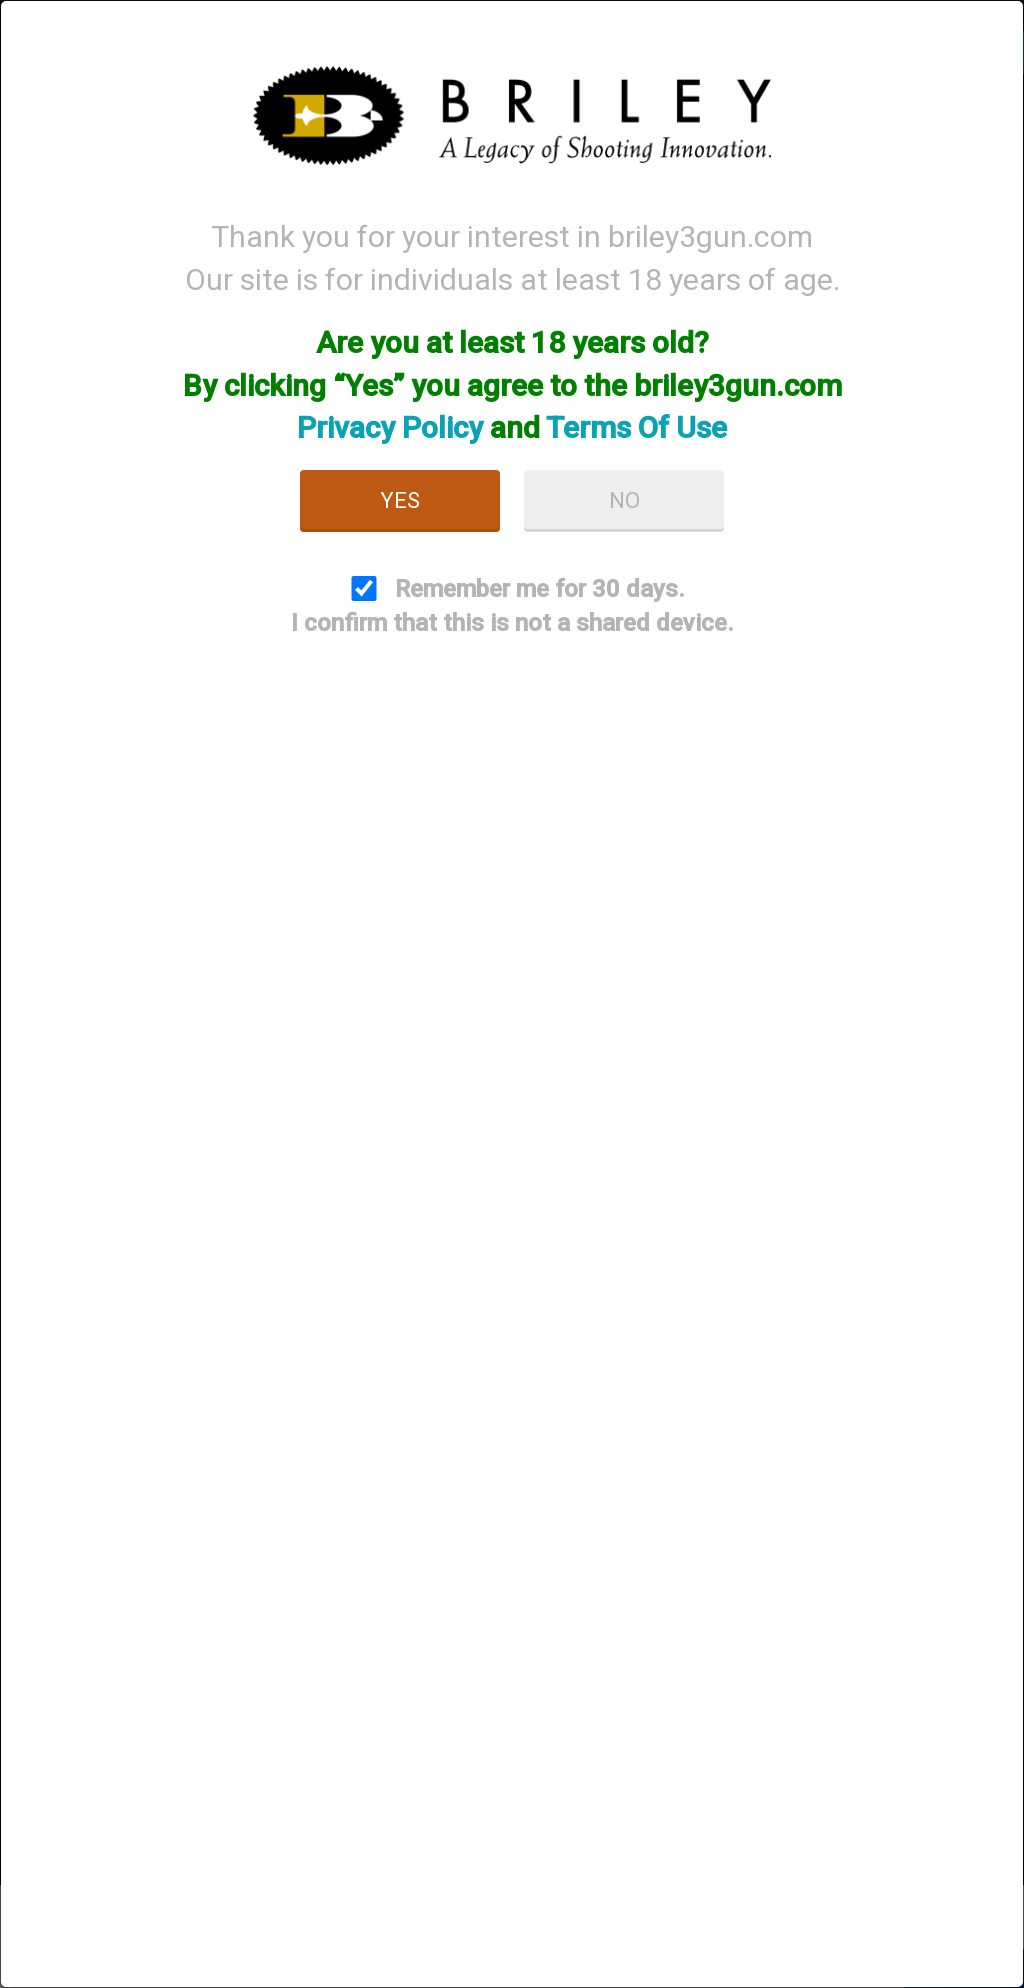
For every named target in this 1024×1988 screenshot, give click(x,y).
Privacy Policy (390, 427)
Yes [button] (400, 500)
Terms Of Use (636, 427)
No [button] (624, 500)
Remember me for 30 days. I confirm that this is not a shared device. (512, 606)
